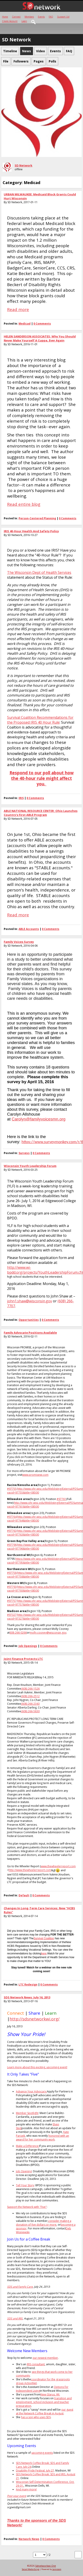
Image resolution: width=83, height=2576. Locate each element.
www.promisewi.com (35, 1475)
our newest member (45, 2358)
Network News (29, 2539)
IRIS (21, 798)
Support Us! (63, 16)
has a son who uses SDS (36, 2417)
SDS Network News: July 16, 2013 (27, 1997)
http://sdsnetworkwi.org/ (35, 2019)
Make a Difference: (27, 2146)
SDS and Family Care (20, 2287)
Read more (18, 309)
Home (5, 16)
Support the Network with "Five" (27, 2207)
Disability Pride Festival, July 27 (35, 2470)
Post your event (16, 2496)
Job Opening (24, 2171)
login (24, 21)
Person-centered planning (37, 518)
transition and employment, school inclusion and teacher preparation (44, 2402)
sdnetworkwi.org (45, 2565)
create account (9, 21)
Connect (16, 16)
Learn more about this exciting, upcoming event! (37, 2067)
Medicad (25, 323)
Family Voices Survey (19, 942)
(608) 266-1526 (30, 1689)
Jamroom (56, 2569)
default (24, 1895)
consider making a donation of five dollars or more (43, 2223)
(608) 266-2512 (30, 1696)
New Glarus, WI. (50, 2394)
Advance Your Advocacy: (31, 2091)
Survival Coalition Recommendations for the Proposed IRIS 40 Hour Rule (40, 720)
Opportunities (29, 1320)
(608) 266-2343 (30, 1704)
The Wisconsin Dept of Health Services (39, 572)
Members (29, 16)
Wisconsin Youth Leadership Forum (30, 1166)
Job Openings (28, 1646)
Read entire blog (23, 504)
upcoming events (42, 2453)
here (43, 1953)
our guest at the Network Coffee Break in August (44, 2411)
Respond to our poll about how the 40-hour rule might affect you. (42, 778)
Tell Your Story (25, 2185)
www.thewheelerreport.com (58, 1866)
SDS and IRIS (15, 2318)
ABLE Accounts (29, 929)
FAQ (51, 16)
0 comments (42, 323)
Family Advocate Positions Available (30, 1333)
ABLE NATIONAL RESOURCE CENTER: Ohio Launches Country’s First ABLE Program (40, 813)
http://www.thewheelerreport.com (30, 1870)
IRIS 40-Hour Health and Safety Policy (31, 531)
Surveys (24, 1153)
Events (41, 16)
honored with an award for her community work (42, 2137)
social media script (30, 2569)
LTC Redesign (28, 1984)
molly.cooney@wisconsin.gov (48, 1632)
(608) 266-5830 (30, 1711)
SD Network (23, 165)
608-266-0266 (18, 1632)
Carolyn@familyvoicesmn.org (39, 1119)
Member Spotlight (27, 2113)
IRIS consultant (36, 2364)
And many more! (26, 2489)
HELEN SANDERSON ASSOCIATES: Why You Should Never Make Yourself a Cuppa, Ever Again (40, 338)
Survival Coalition (44, 1938)
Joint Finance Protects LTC (23, 1659)
